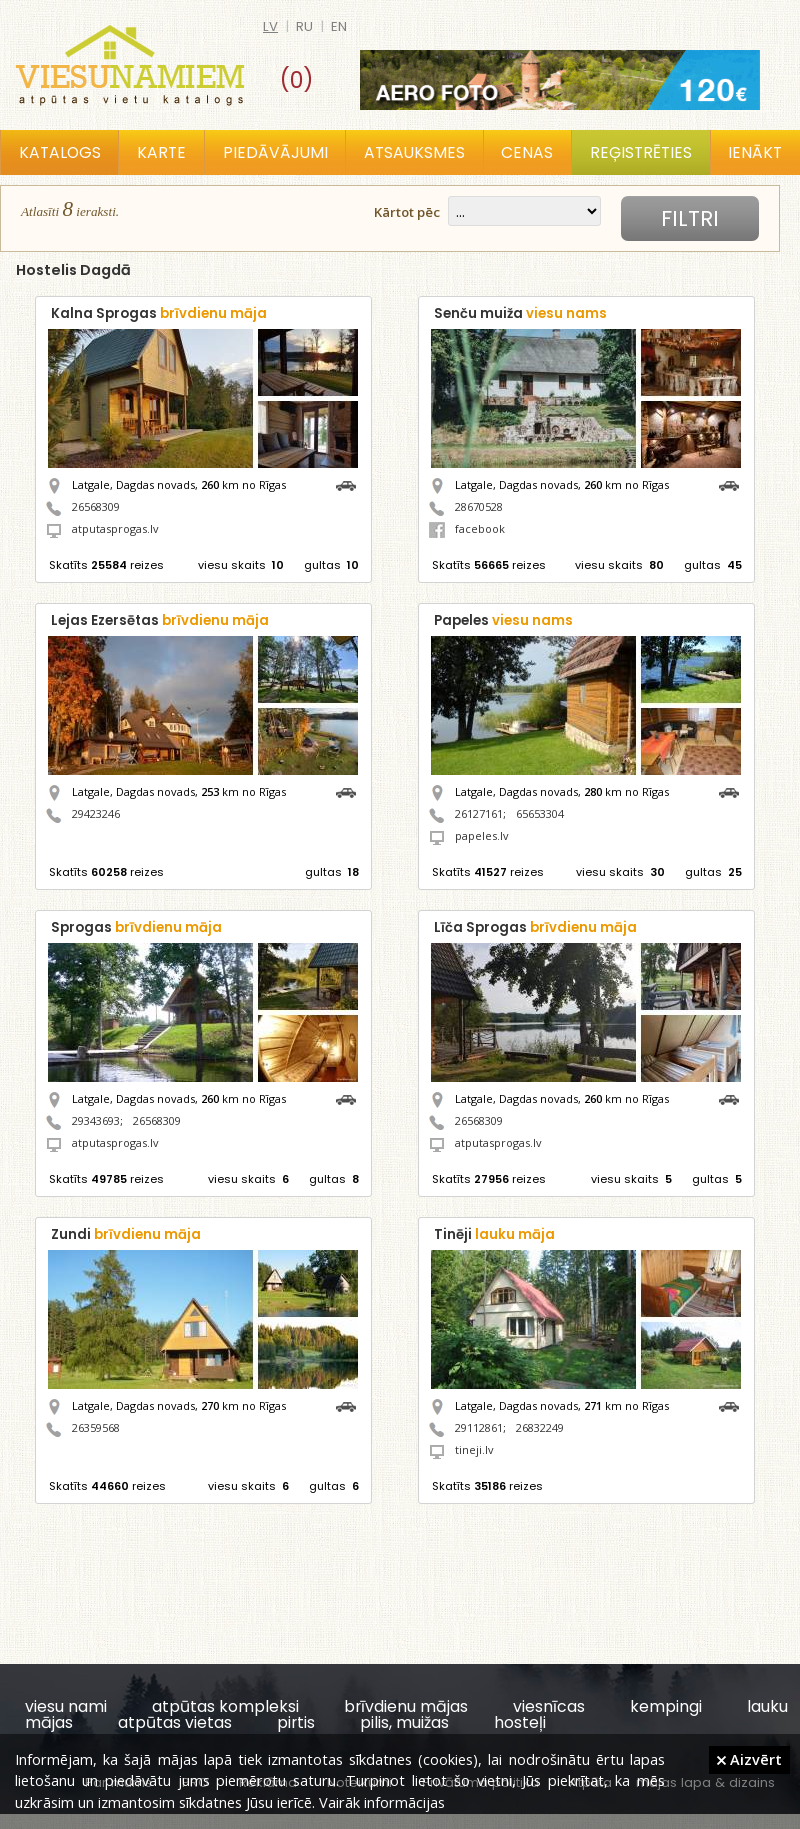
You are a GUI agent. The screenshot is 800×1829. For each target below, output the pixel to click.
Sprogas (136, 927)
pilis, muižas (404, 1722)
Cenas (527, 152)
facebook (467, 528)
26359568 (96, 1427)
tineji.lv (474, 1449)
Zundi (126, 1234)
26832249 (540, 1427)
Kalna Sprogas (159, 313)
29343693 (96, 1120)
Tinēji (494, 1234)
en (339, 26)
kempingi (666, 1706)
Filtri (690, 218)
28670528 (479, 506)
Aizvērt (749, 1759)
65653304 (540, 813)
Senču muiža (520, 313)
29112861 (479, 1427)
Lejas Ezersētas (160, 620)
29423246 (96, 813)
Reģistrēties (641, 152)
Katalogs (60, 152)
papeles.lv (482, 835)
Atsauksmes (414, 152)
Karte (161, 152)
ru (304, 26)
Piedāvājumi (275, 152)
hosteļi (520, 1722)
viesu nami (66, 1706)
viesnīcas (549, 1706)
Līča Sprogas (535, 927)
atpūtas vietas (175, 1722)
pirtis (296, 1722)
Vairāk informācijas (382, 1802)
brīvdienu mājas (406, 1706)
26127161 (479, 813)
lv (270, 26)
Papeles (503, 620)
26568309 (96, 506)
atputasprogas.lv (115, 528)
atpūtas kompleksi (225, 1706)
